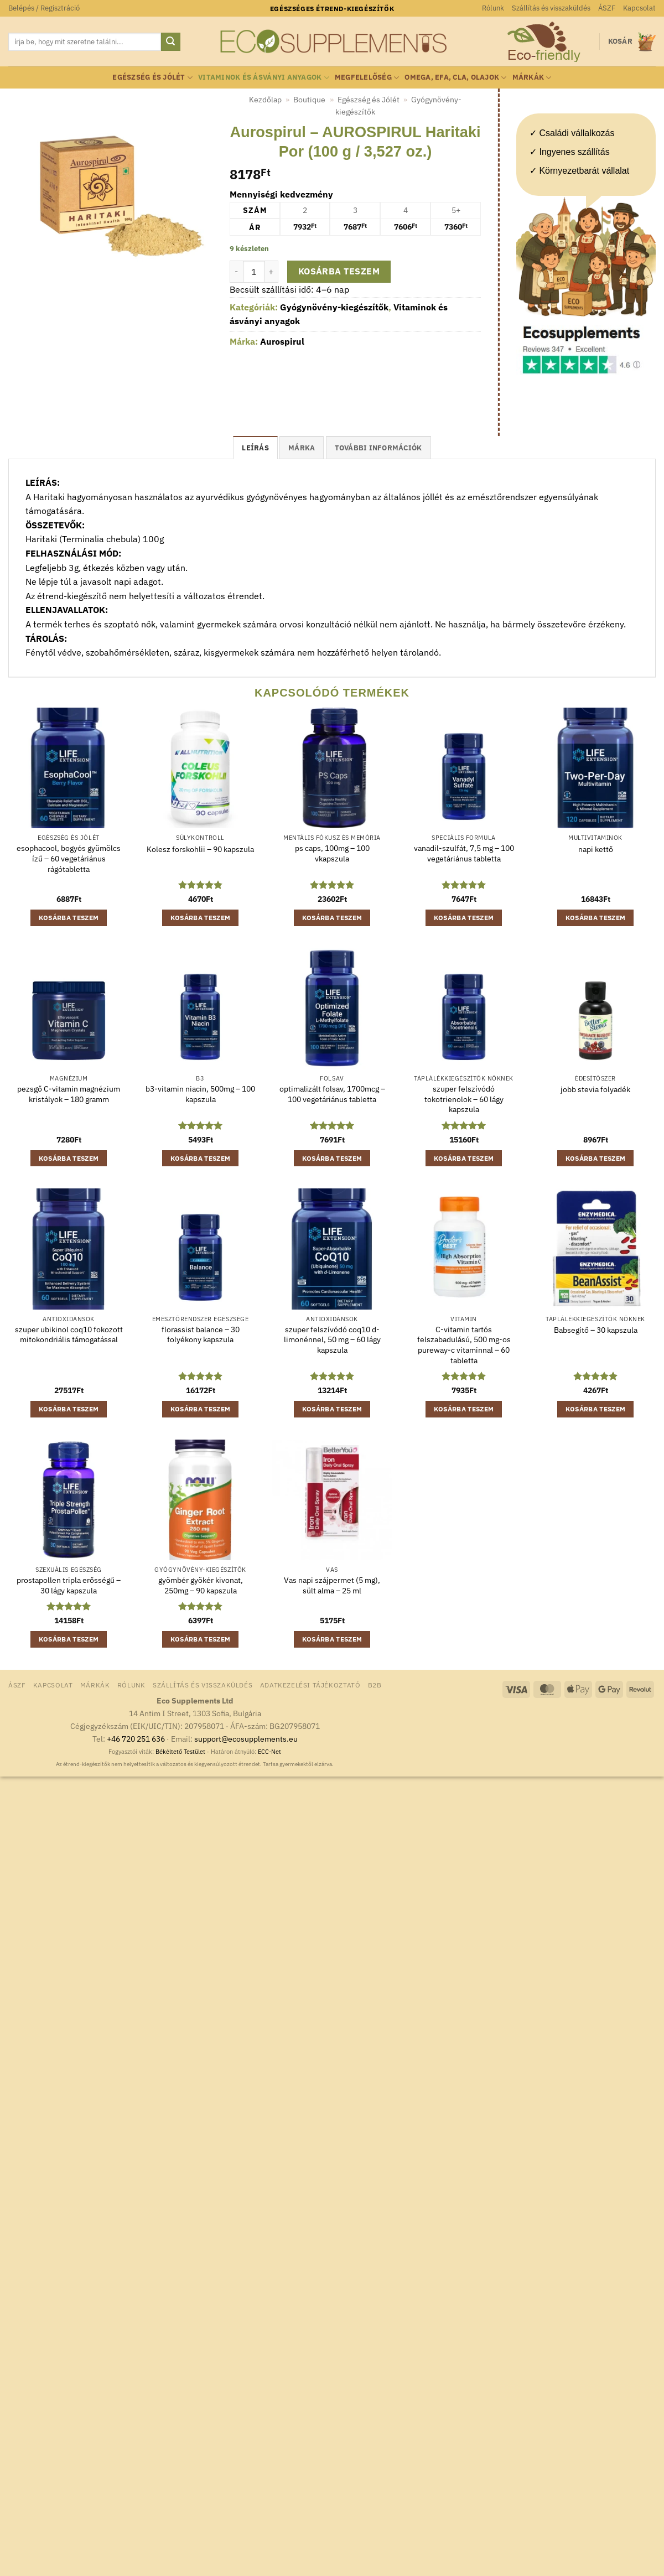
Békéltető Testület (180, 1752)
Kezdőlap (265, 100)
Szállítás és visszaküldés (551, 8)
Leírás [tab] (255, 448)
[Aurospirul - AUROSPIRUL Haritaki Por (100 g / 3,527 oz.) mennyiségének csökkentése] (236, 272)
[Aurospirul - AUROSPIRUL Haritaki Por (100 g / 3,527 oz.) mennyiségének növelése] (271, 272)
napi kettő (595, 849)
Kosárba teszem (339, 271)
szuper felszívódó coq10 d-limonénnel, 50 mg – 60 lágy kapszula (332, 1340)
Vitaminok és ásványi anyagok (263, 77)
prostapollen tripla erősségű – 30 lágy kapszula (69, 1585)
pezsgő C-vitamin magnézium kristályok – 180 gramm (68, 1094)
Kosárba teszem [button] (69, 917)
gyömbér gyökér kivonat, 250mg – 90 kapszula (200, 1585)
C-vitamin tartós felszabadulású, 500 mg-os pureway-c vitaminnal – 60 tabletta (464, 1345)
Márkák (532, 77)
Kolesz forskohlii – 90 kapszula (200, 849)
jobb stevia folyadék (595, 1089)
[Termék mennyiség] (254, 272)
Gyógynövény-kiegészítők (334, 307)
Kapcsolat (639, 8)
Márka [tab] (301, 448)
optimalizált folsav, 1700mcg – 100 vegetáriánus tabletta (332, 1094)
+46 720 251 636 (136, 1738)
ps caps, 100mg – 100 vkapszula (332, 853)
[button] (44, 8)
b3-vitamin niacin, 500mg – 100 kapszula (200, 1094)
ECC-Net (269, 1752)
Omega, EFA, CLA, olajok (455, 77)
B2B (375, 1684)
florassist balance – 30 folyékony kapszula (201, 1335)
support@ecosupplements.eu (246, 1738)
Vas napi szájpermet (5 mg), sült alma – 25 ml (332, 1585)
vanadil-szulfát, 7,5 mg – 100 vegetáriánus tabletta (464, 853)
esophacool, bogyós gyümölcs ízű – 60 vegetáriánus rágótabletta (69, 858)
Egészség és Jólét (152, 77)
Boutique (309, 100)
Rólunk (493, 8)
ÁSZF (606, 8)
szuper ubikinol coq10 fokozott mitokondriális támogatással (69, 1335)
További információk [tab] (378, 448)
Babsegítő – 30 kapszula (595, 1330)
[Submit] (170, 42)
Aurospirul (282, 341)
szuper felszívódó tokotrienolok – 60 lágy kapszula (464, 1099)
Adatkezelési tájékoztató (310, 1684)
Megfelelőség (367, 77)
